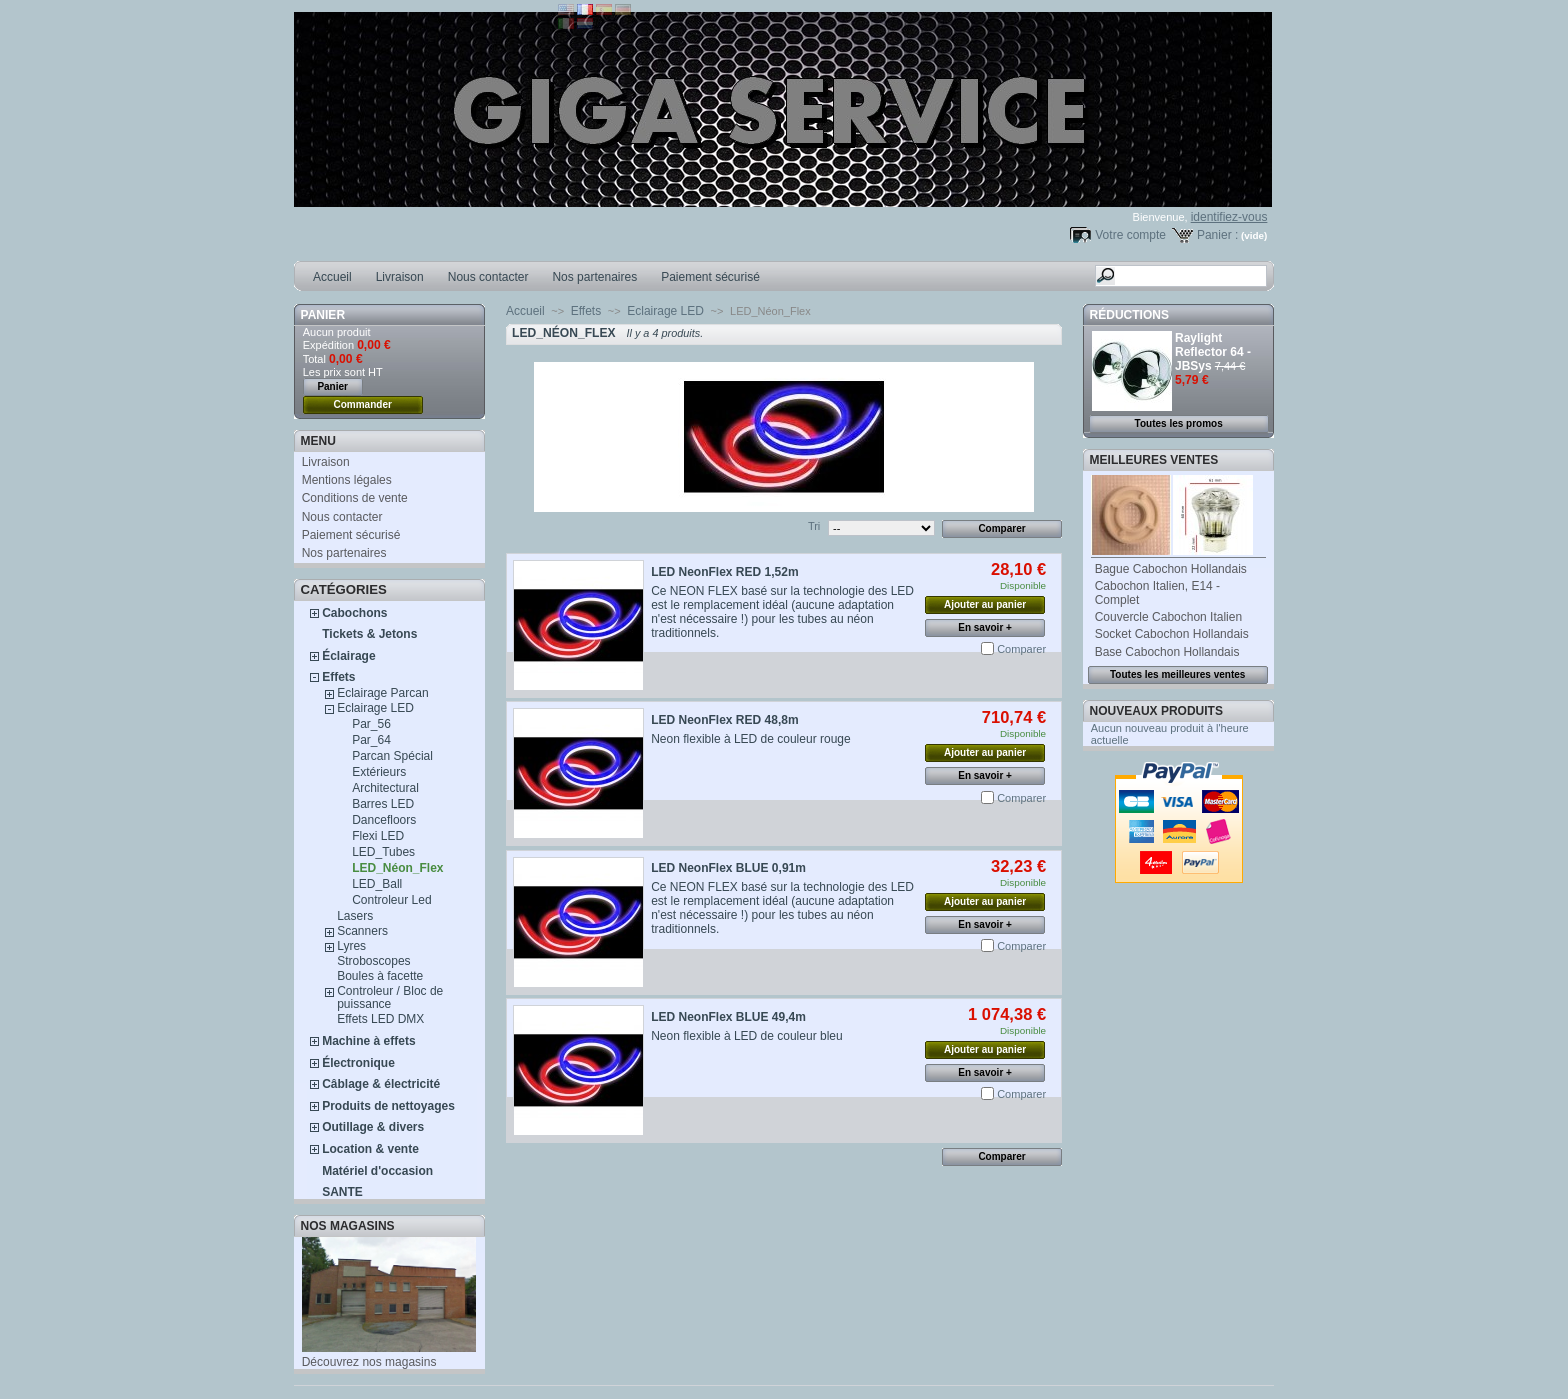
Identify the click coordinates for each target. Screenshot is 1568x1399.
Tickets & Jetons (369, 634)
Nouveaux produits (1156, 711)
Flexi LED (378, 836)
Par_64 (371, 740)
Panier (323, 315)
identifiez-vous (1229, 217)
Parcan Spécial (392, 756)
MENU (318, 441)
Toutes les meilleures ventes (1177, 674)
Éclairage (348, 656)
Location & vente (370, 1149)
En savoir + (985, 627)
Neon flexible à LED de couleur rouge (750, 739)
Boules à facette (380, 976)
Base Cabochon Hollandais (1167, 652)
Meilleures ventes (1154, 460)
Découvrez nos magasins (369, 1362)
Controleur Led (391, 900)
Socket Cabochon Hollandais (1172, 634)
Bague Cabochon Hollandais (1171, 569)
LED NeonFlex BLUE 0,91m (728, 868)
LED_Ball (377, 884)
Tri (814, 526)
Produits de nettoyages (388, 1106)
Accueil (332, 277)
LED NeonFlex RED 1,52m (724, 572)
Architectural (385, 788)
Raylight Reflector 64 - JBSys (1213, 352)
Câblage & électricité (381, 1084)
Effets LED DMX (380, 1019)
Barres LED (383, 804)
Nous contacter (488, 277)
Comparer (1021, 649)
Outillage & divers (373, 1127)
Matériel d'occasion (377, 1171)
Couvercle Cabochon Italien (1168, 617)
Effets (338, 677)
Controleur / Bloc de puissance (390, 997)
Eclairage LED (375, 708)
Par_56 (371, 724)
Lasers (355, 916)
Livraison (400, 277)
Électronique (358, 1063)
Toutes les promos (1179, 423)
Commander (363, 404)
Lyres (351, 946)
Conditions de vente (355, 498)
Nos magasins (348, 1226)
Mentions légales (347, 480)
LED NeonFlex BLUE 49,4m (728, 1017)
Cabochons (354, 613)
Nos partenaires (594, 277)
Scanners (362, 931)
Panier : (1217, 235)
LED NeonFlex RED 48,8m (724, 720)
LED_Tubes (383, 852)
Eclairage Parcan (382, 693)
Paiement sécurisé (710, 277)
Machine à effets (368, 1041)
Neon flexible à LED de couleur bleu (746, 1036)
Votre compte (1130, 235)
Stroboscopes (373, 961)
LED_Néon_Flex (397, 868)
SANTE (342, 1192)
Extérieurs (379, 772)
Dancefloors (384, 820)
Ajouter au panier (985, 604)
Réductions (1129, 315)
